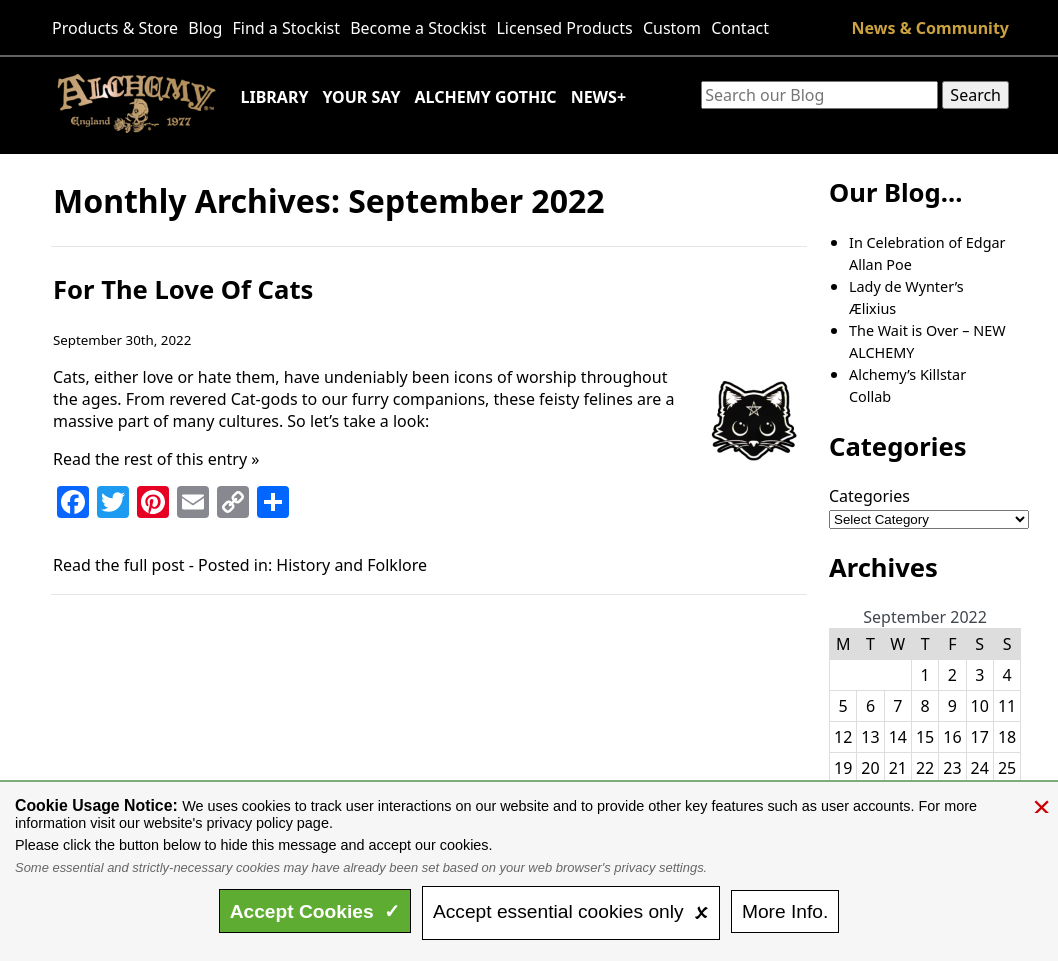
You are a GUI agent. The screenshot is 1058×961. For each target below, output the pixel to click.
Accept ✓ (315, 911)
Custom (672, 28)
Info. (785, 911)
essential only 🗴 (571, 911)
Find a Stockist (287, 28)
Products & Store (115, 28)
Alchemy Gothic (485, 97)
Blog (205, 28)
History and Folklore (351, 565)
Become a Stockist (418, 28)
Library (275, 97)
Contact (740, 28)
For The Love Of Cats (183, 289)
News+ (598, 97)
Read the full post (119, 565)
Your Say (361, 97)
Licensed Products (564, 28)
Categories (869, 496)
